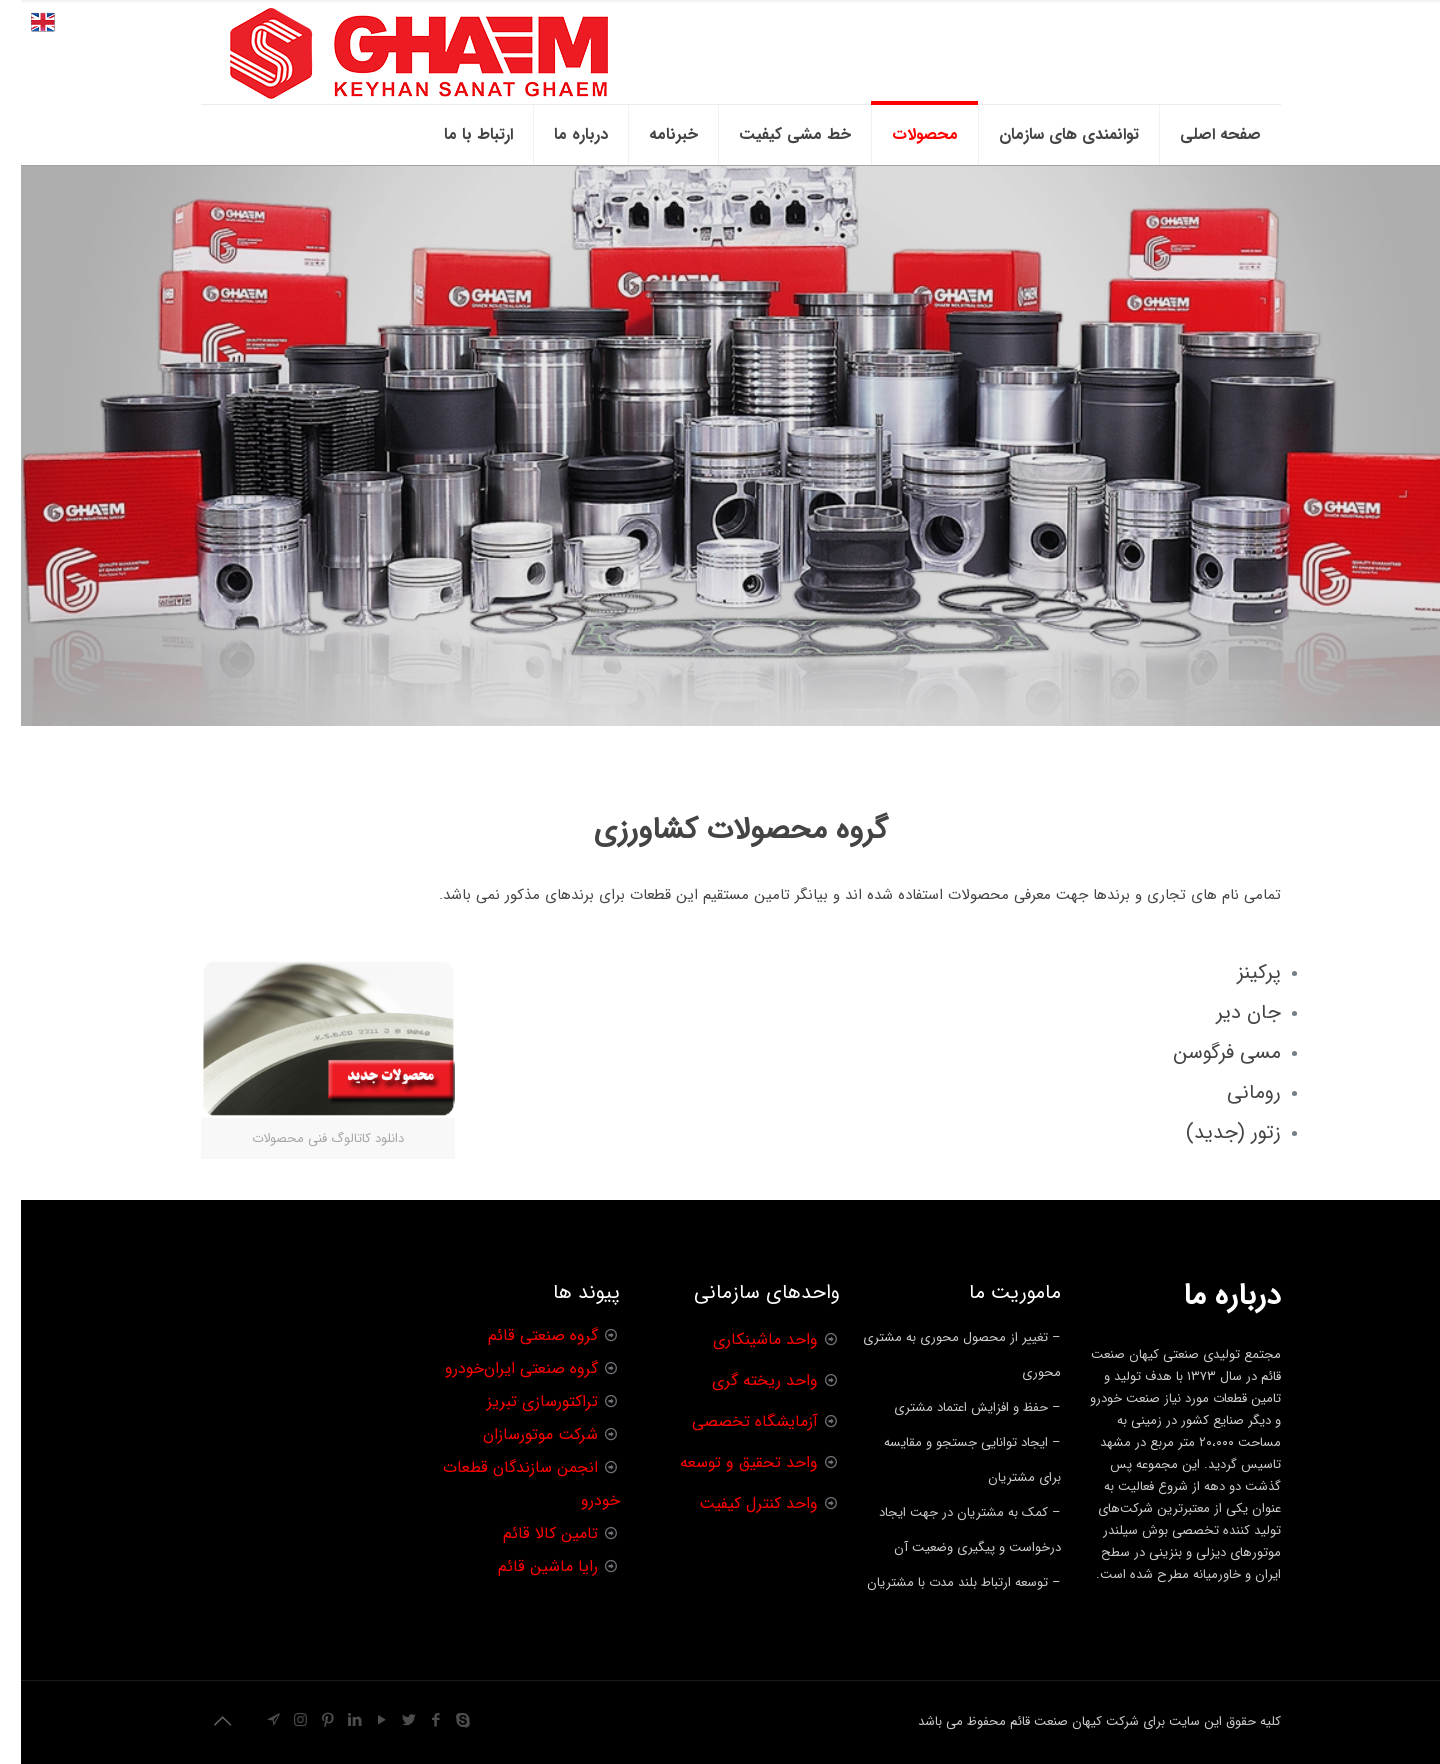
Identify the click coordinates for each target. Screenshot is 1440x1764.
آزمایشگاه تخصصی (734, 1421)
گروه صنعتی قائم (522, 1335)
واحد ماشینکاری (744, 1339)
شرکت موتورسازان (519, 1434)
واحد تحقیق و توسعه (728, 1462)
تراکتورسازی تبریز (521, 1401)
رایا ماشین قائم (527, 1566)
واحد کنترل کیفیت (737, 1503)
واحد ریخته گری (744, 1380)
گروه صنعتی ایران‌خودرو (500, 1368)
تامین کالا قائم (529, 1533)
